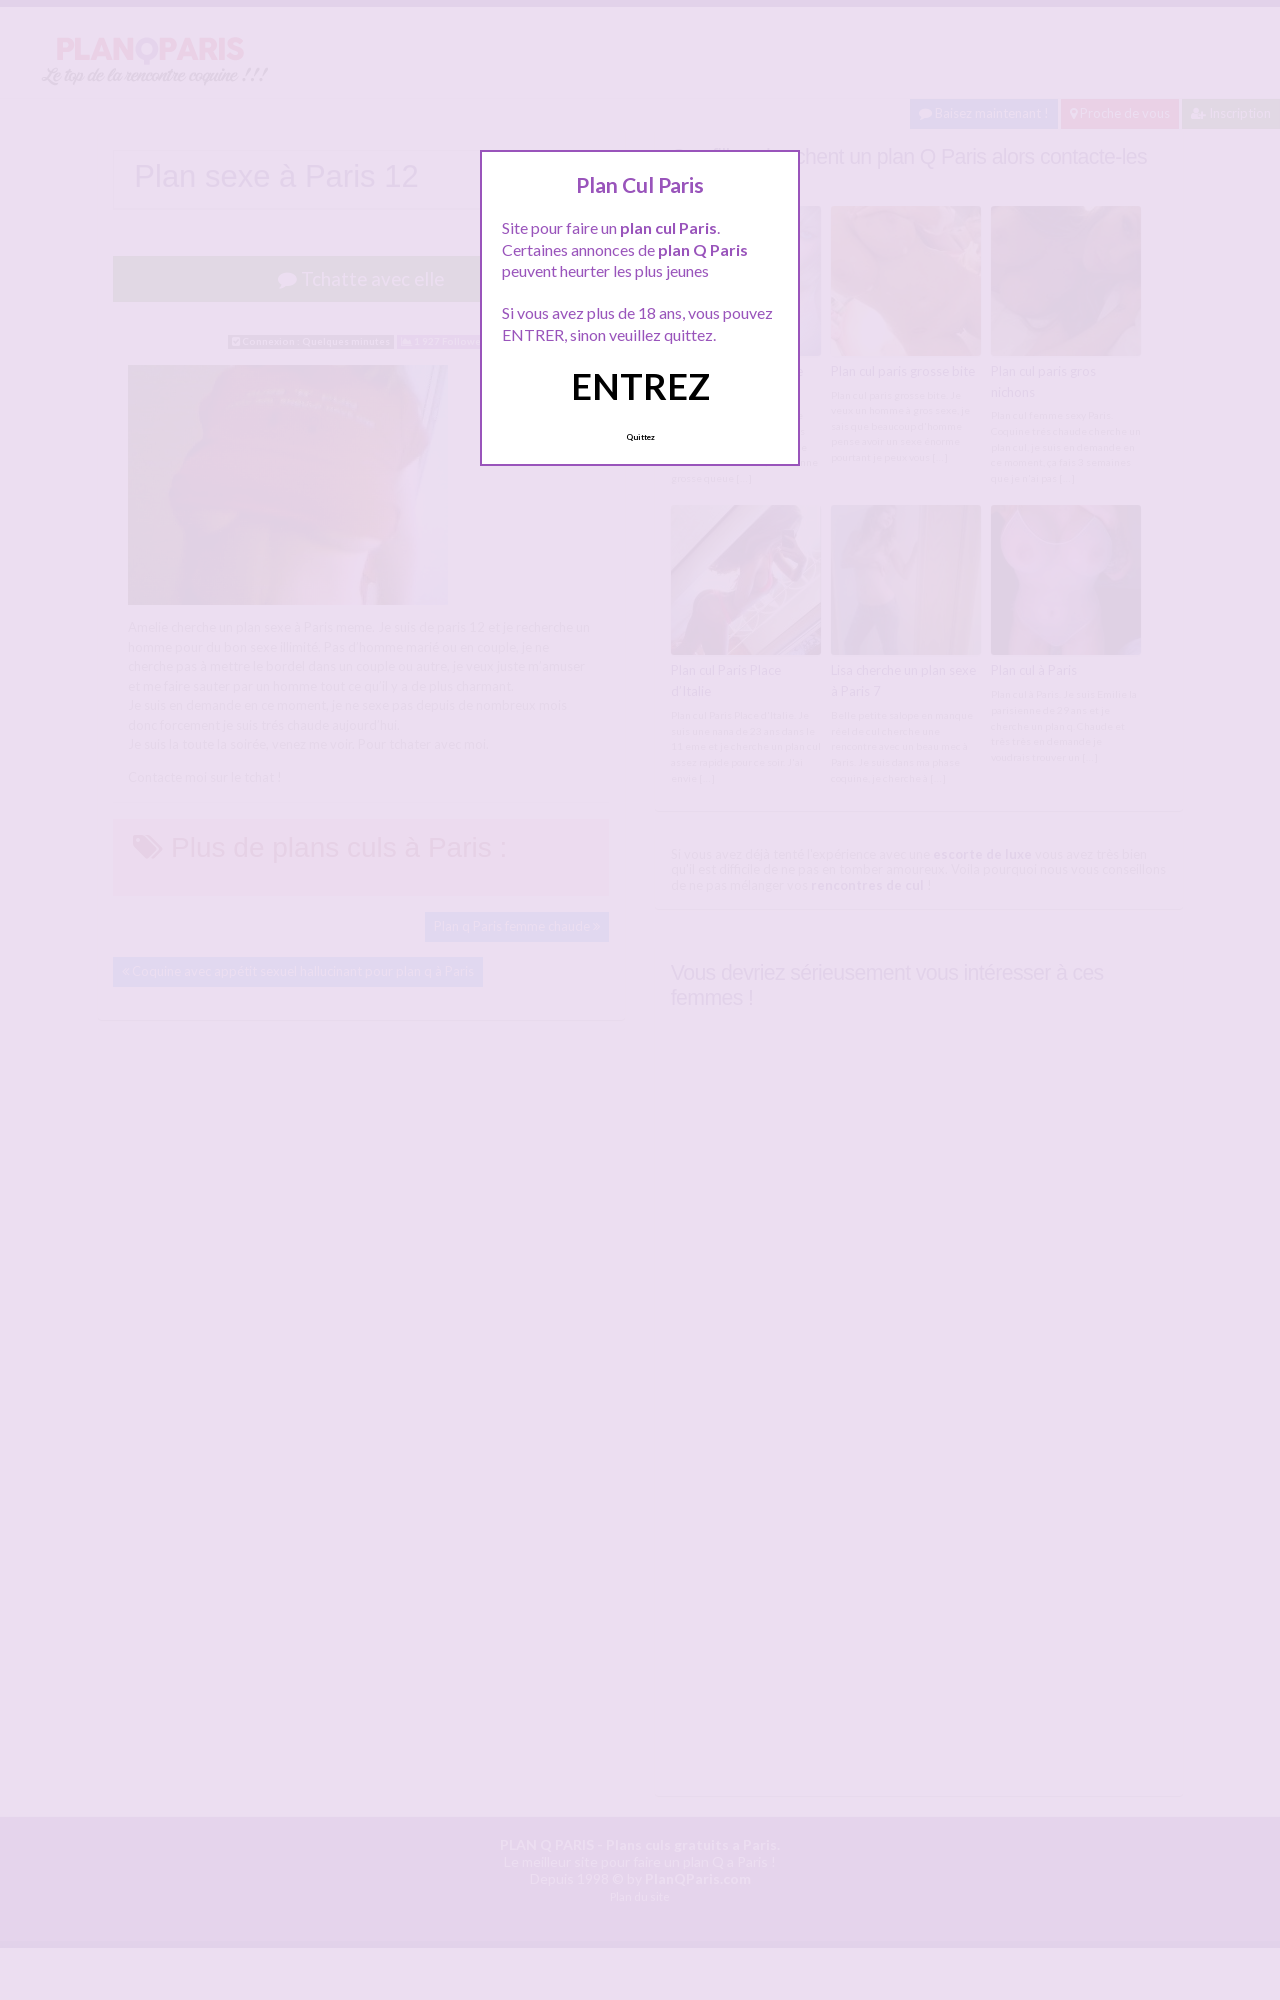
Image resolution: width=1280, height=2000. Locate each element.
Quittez (640, 437)
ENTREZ (640, 386)
